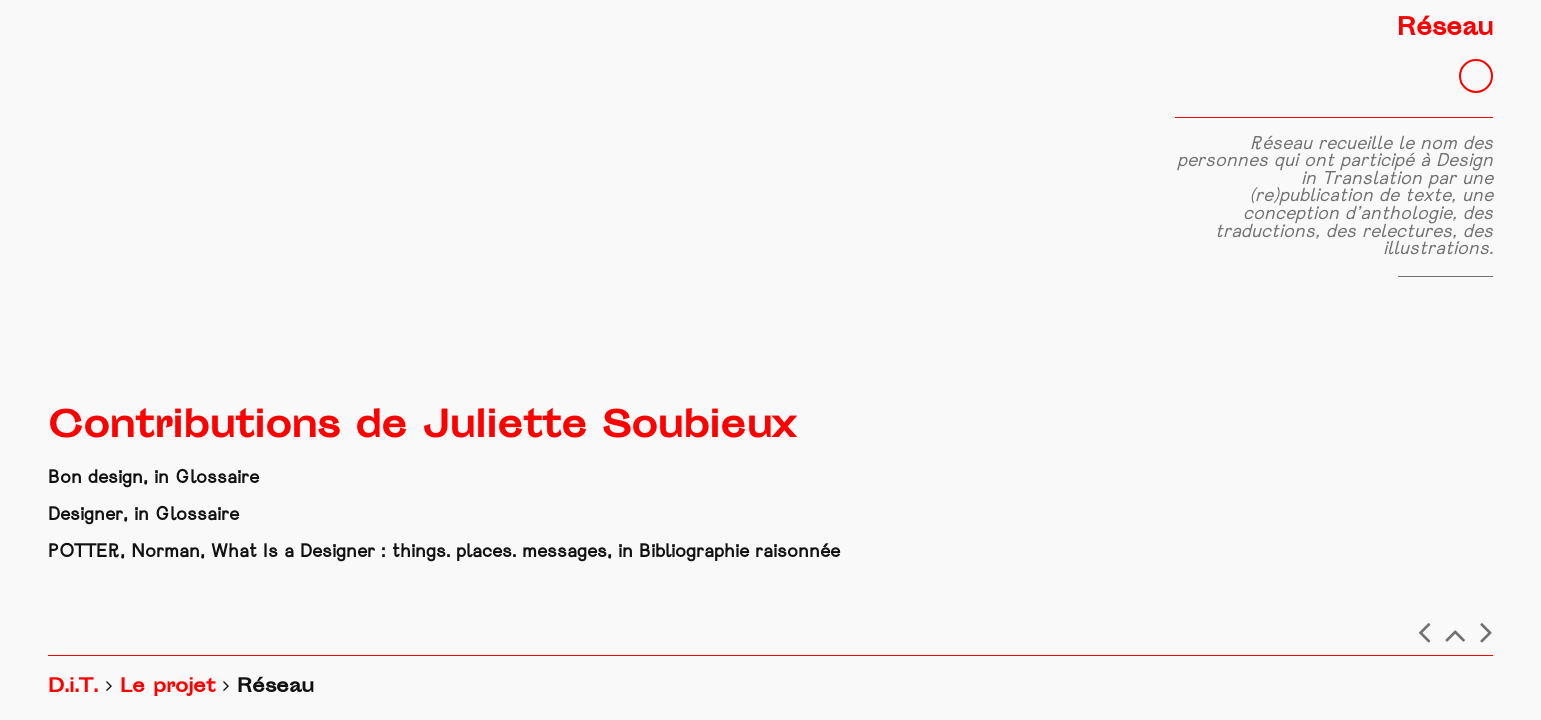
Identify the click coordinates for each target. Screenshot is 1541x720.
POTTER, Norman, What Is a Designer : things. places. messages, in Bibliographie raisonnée (444, 552)
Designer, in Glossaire (143, 515)
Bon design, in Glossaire (153, 478)
